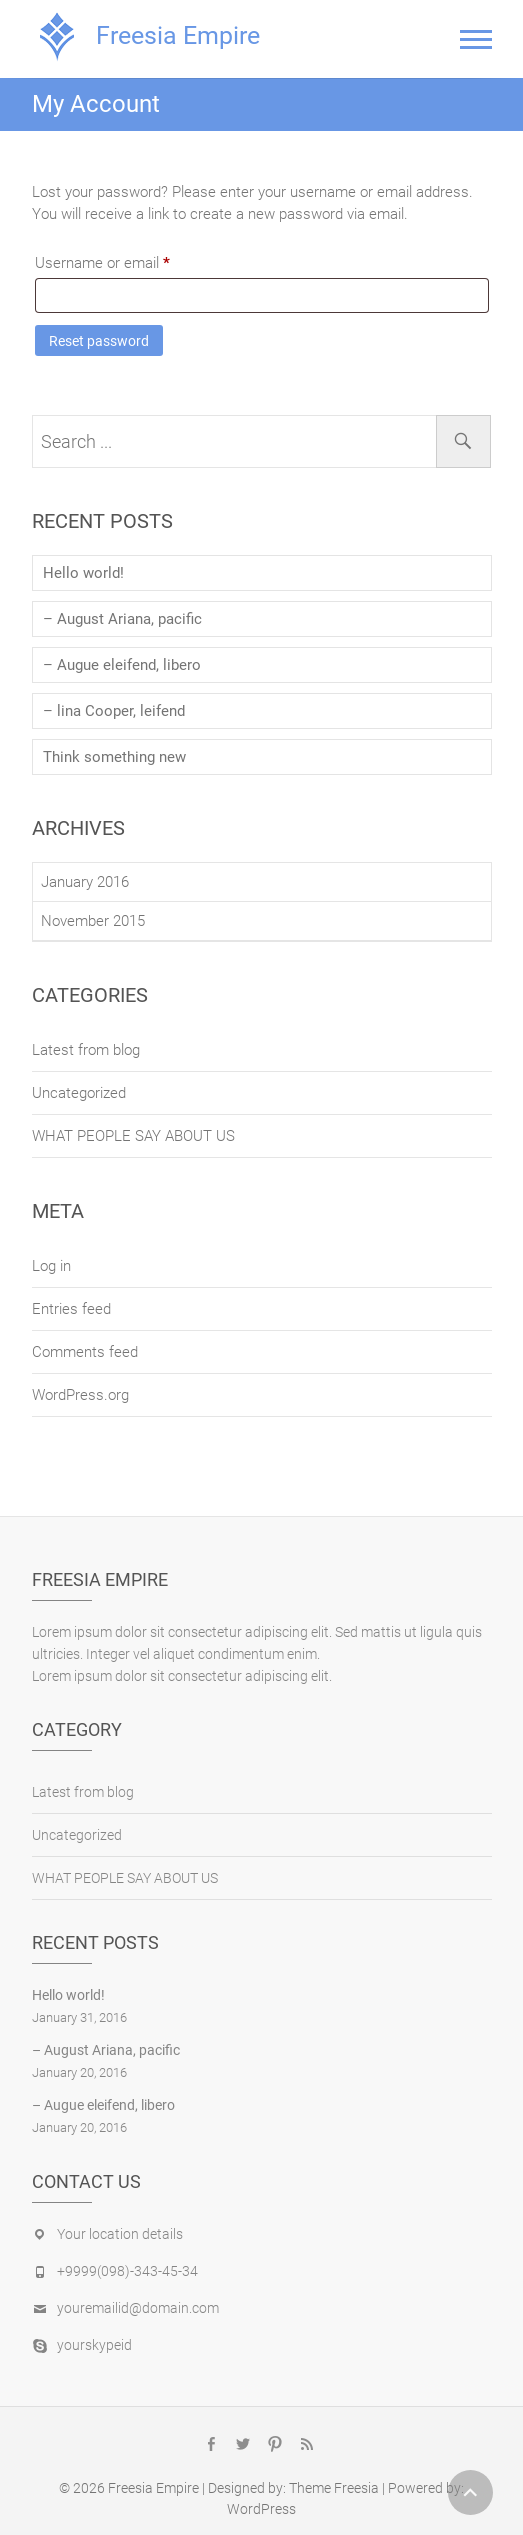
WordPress (261, 2509)
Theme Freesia (334, 2488)
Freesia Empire (178, 35)
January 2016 (85, 882)
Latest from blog (86, 1050)
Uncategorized (79, 1093)
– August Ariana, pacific (122, 619)
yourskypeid (94, 2345)
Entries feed (71, 1309)
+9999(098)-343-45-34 (127, 2271)
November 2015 (93, 921)
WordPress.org (80, 1395)
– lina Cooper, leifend (114, 711)
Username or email (131, 260)
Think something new (114, 757)
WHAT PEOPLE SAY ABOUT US (133, 1136)
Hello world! (83, 573)
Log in (51, 1266)
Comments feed (85, 1352)
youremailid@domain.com (138, 2308)
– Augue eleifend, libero (122, 665)
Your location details (120, 2234)
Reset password (99, 341)
